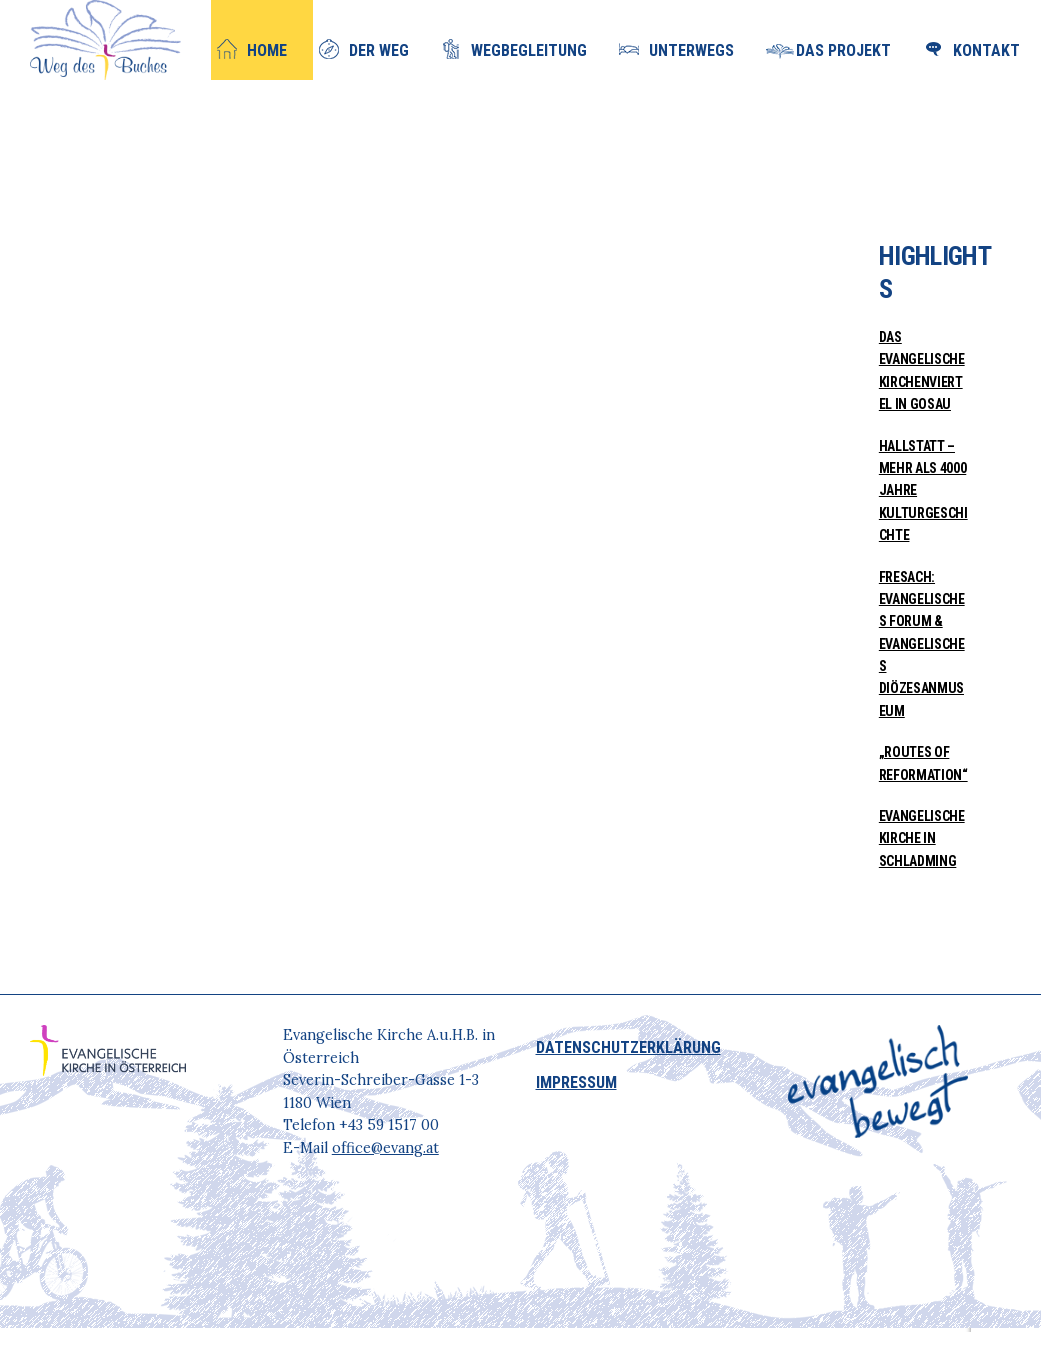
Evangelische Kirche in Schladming (922, 838)
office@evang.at (385, 1148)
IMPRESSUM (576, 1082)
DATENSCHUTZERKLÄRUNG (628, 1047)
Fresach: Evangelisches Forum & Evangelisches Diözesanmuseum (922, 644)
